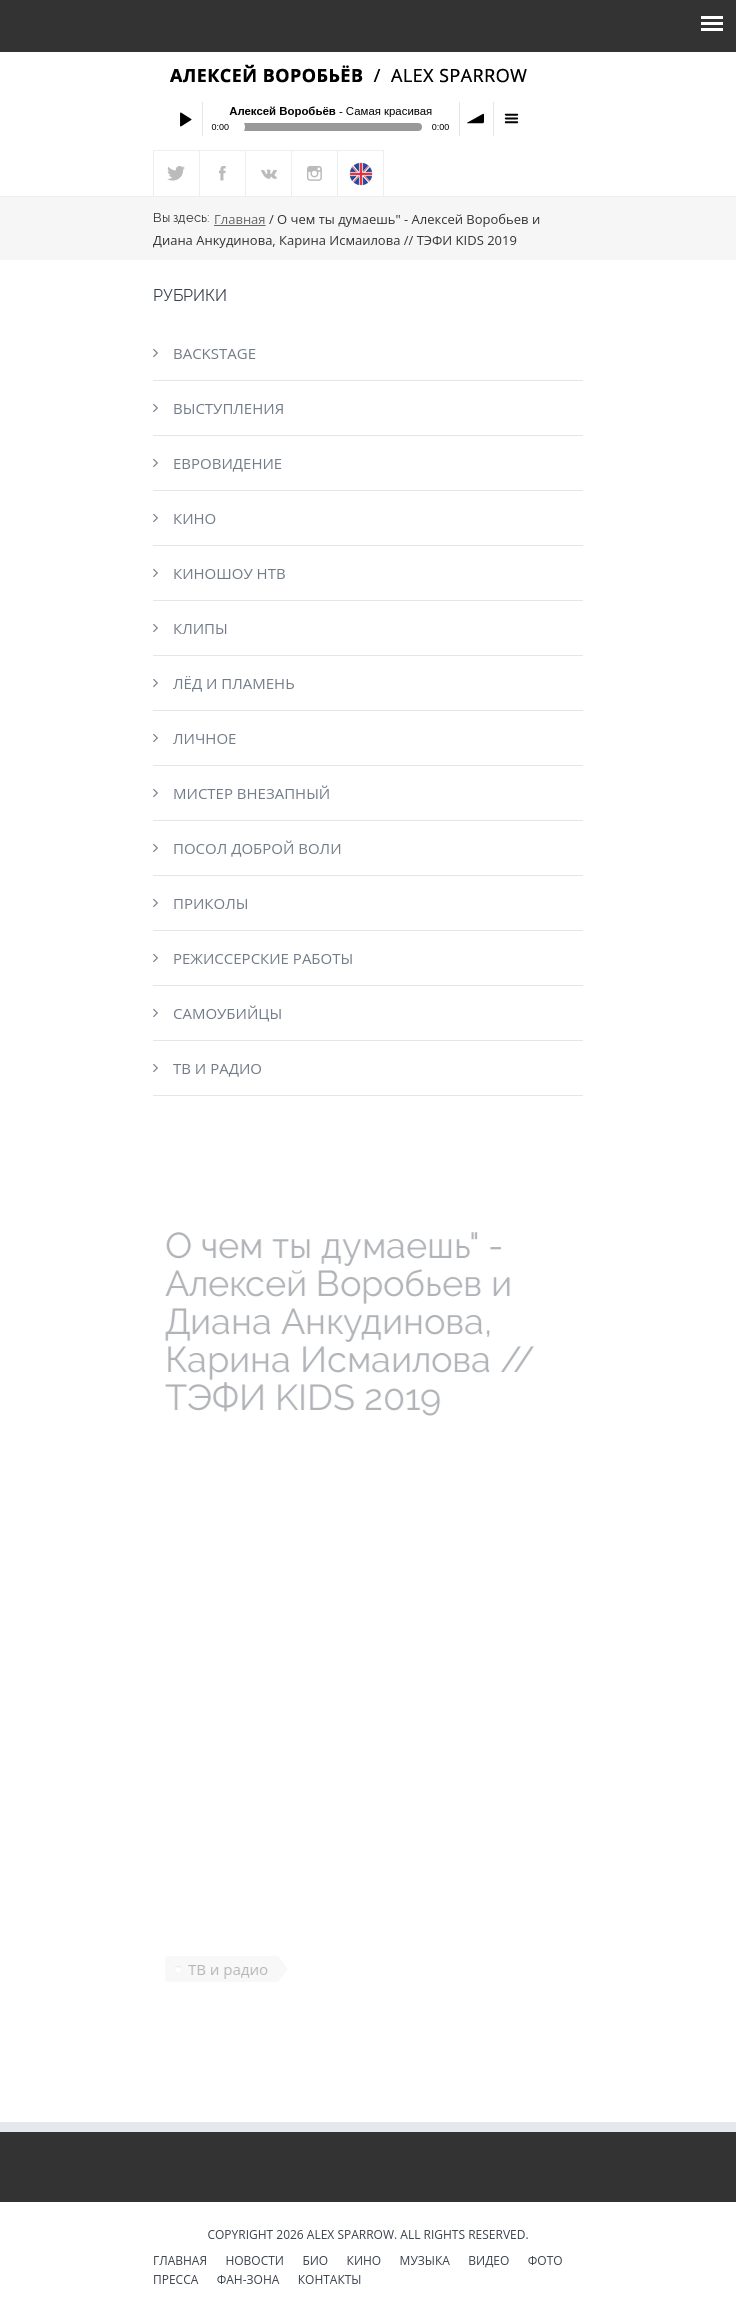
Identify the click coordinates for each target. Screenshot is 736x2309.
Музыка (425, 2262)
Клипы (200, 628)
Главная (240, 219)
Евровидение (227, 463)
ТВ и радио (217, 1068)
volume (477, 119)
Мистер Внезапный (251, 793)
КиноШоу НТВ (229, 573)
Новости (254, 2262)
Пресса (175, 2281)
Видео (488, 2262)
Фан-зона (248, 2281)
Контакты (330, 2281)
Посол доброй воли (257, 848)
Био (315, 2262)
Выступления (228, 408)
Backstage (214, 353)
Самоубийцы (227, 1013)
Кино (194, 518)
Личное (204, 738)
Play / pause (185, 119)
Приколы (210, 903)
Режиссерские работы (263, 958)
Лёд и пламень (234, 683)
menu (511, 119)
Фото (545, 2262)
